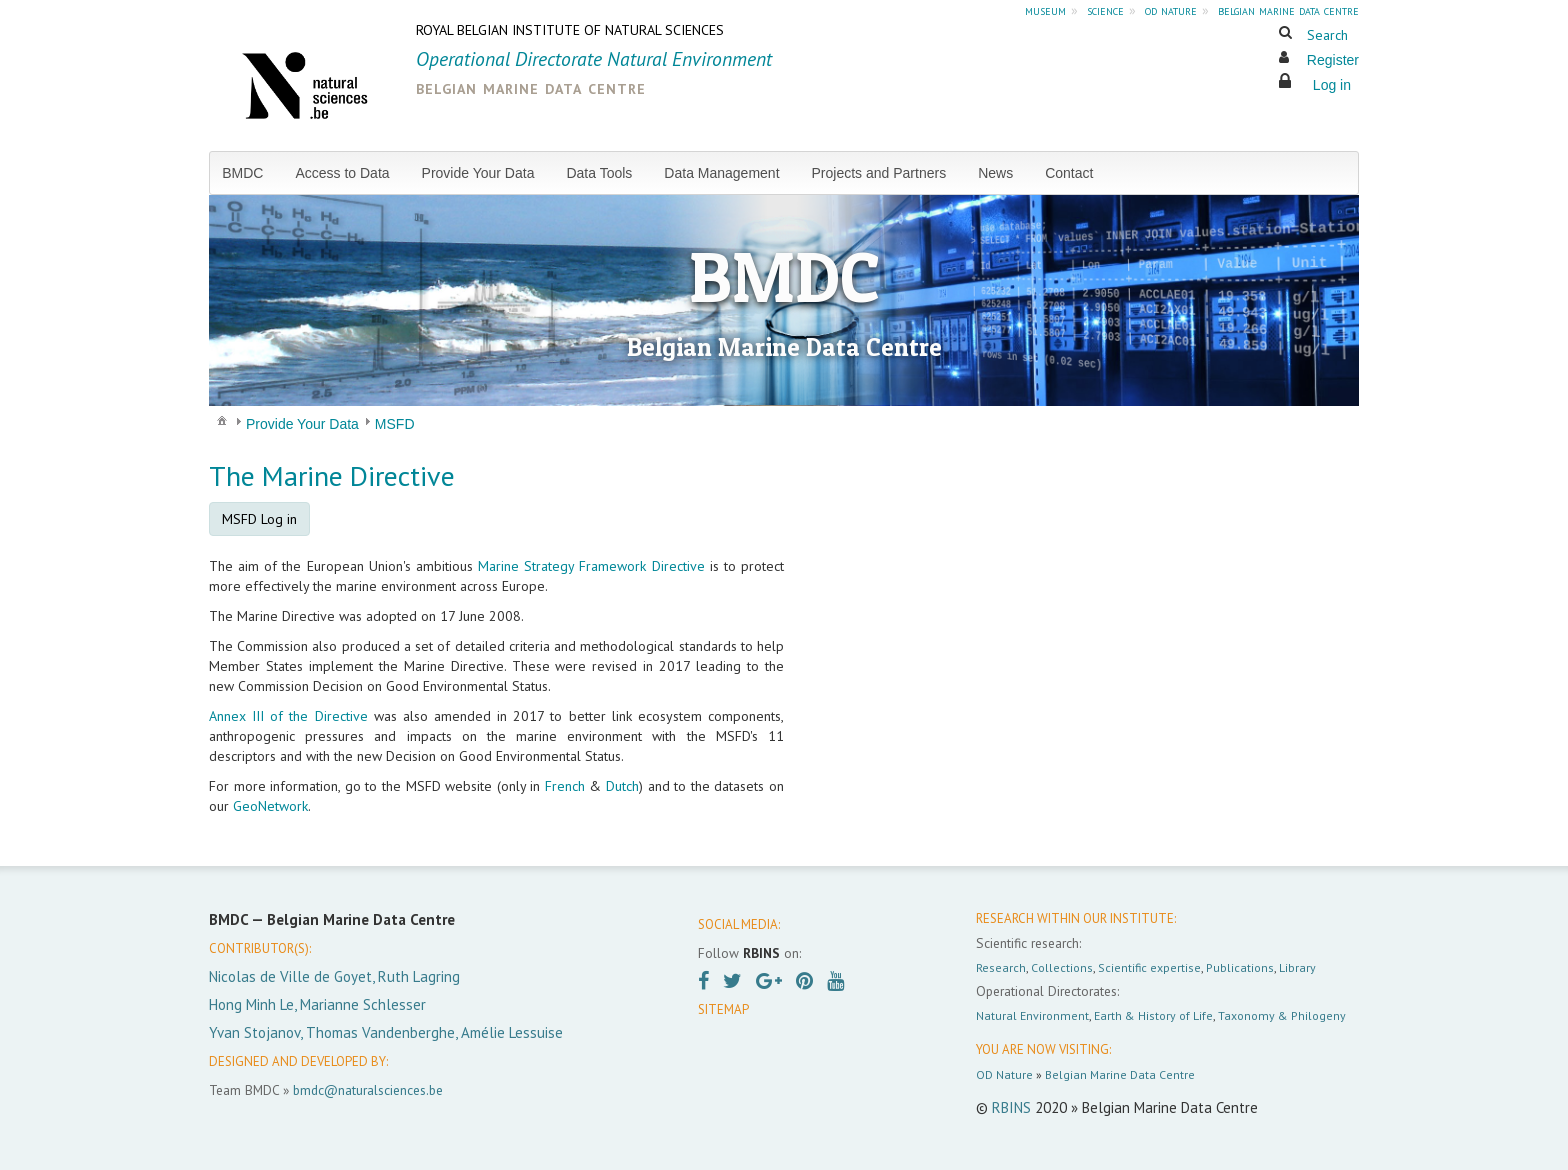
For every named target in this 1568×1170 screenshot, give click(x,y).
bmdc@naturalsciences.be (368, 1090)
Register (1333, 60)
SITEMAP (723, 1009)
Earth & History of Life (1153, 1015)
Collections (1062, 967)
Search (1327, 35)
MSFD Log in (259, 519)
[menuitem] (250, 173)
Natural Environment (1032, 1015)
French (565, 786)
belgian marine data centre (1288, 10)
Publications (1240, 967)
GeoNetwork (270, 806)
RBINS (1011, 1107)
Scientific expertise (1149, 967)
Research (1001, 967)
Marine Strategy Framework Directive (591, 566)
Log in (1332, 85)
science (1105, 10)
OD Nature (1004, 1074)
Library (1297, 967)
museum (1045, 10)
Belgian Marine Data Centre (1120, 1074)
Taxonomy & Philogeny (1282, 1015)
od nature (1171, 10)
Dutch (622, 786)
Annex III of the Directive (288, 716)
